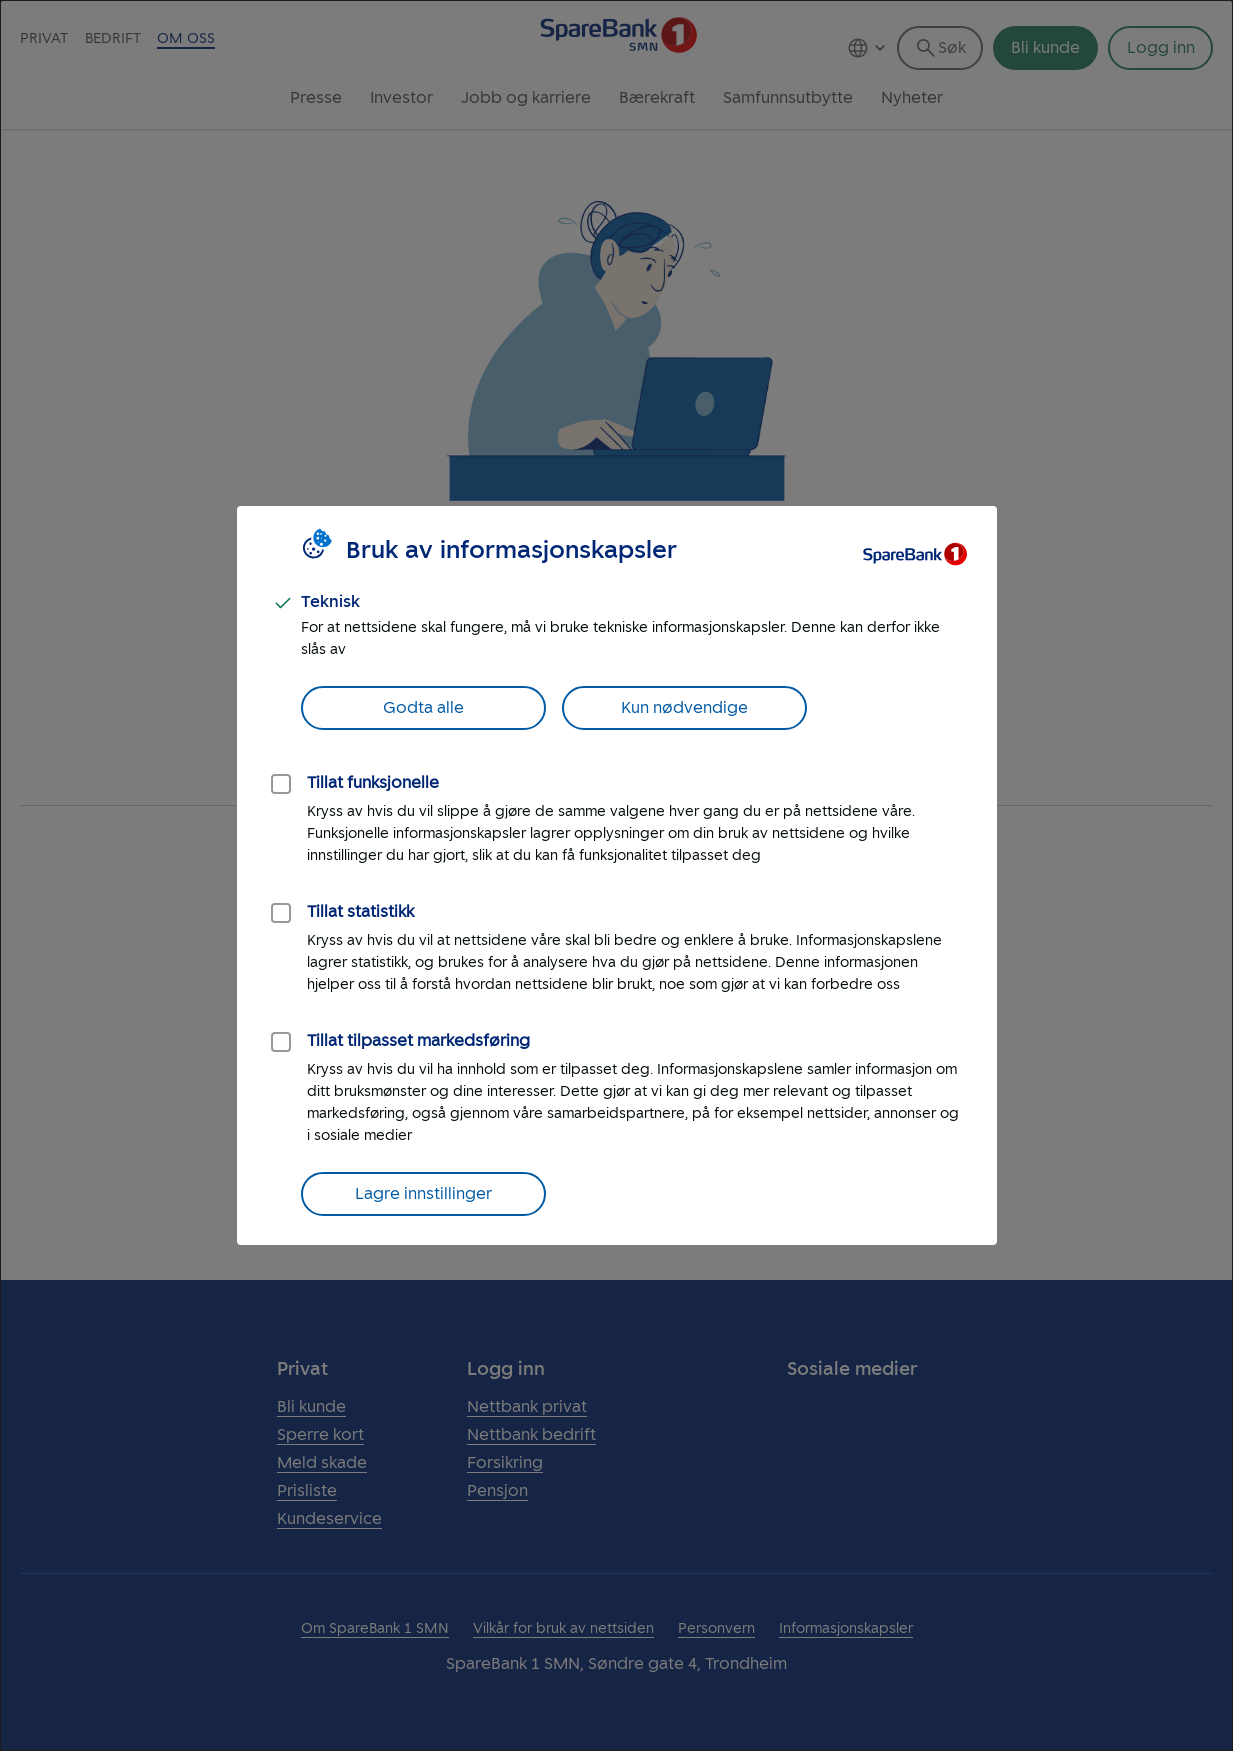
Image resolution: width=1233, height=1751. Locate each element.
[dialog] (616, 875)
